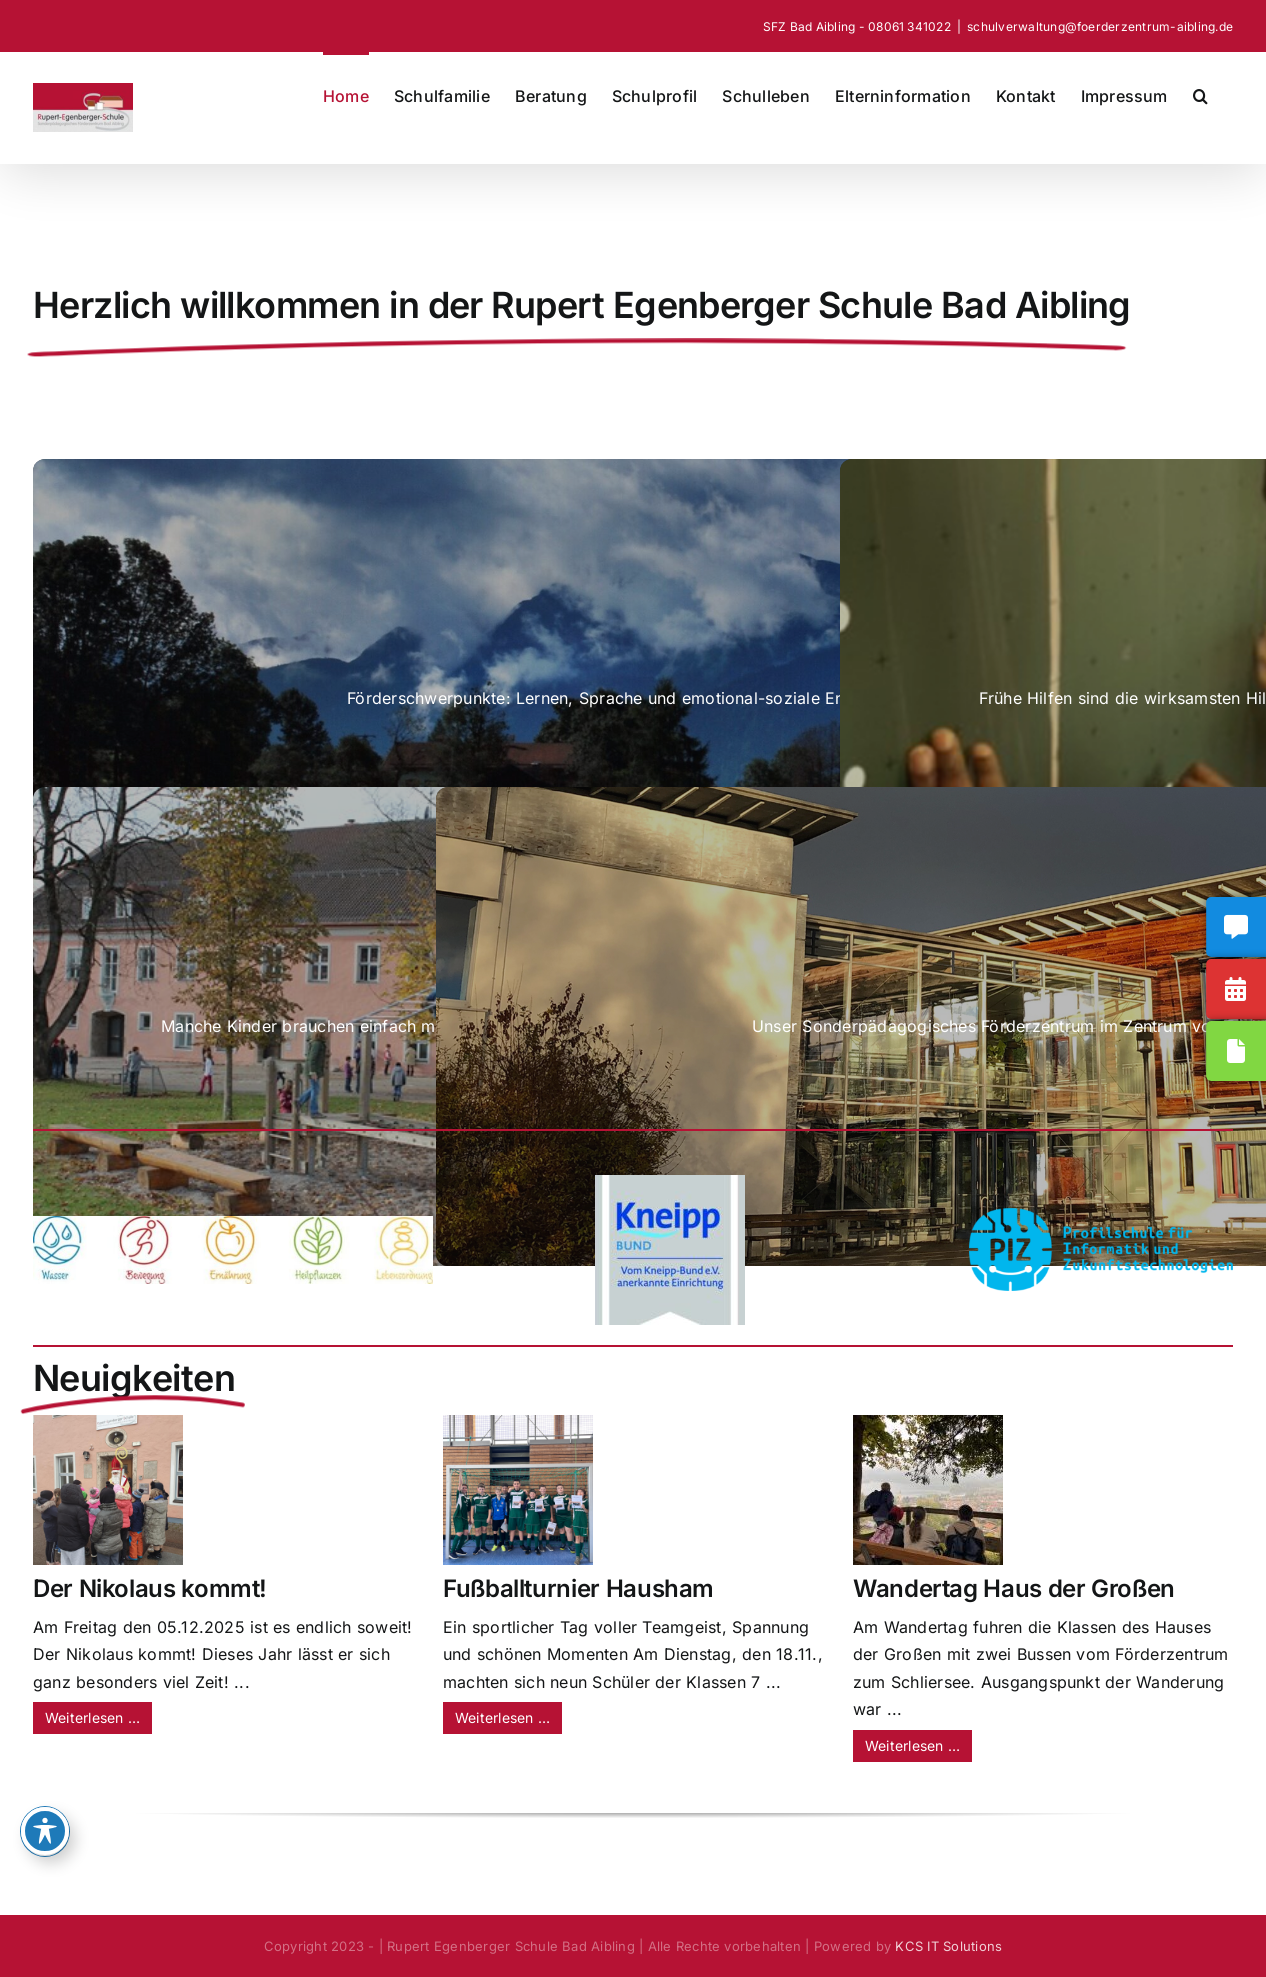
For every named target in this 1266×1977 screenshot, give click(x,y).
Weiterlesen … (92, 1717)
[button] (1200, 94)
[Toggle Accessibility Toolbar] (45, 1831)
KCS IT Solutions (948, 1946)
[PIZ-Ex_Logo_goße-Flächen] (1101, 1216)
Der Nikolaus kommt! (150, 1588)
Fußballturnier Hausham (578, 1588)
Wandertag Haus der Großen (1014, 1588)
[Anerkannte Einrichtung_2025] (670, 1183)
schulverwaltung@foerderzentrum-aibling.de (1100, 26)
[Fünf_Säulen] (233, 1224)
